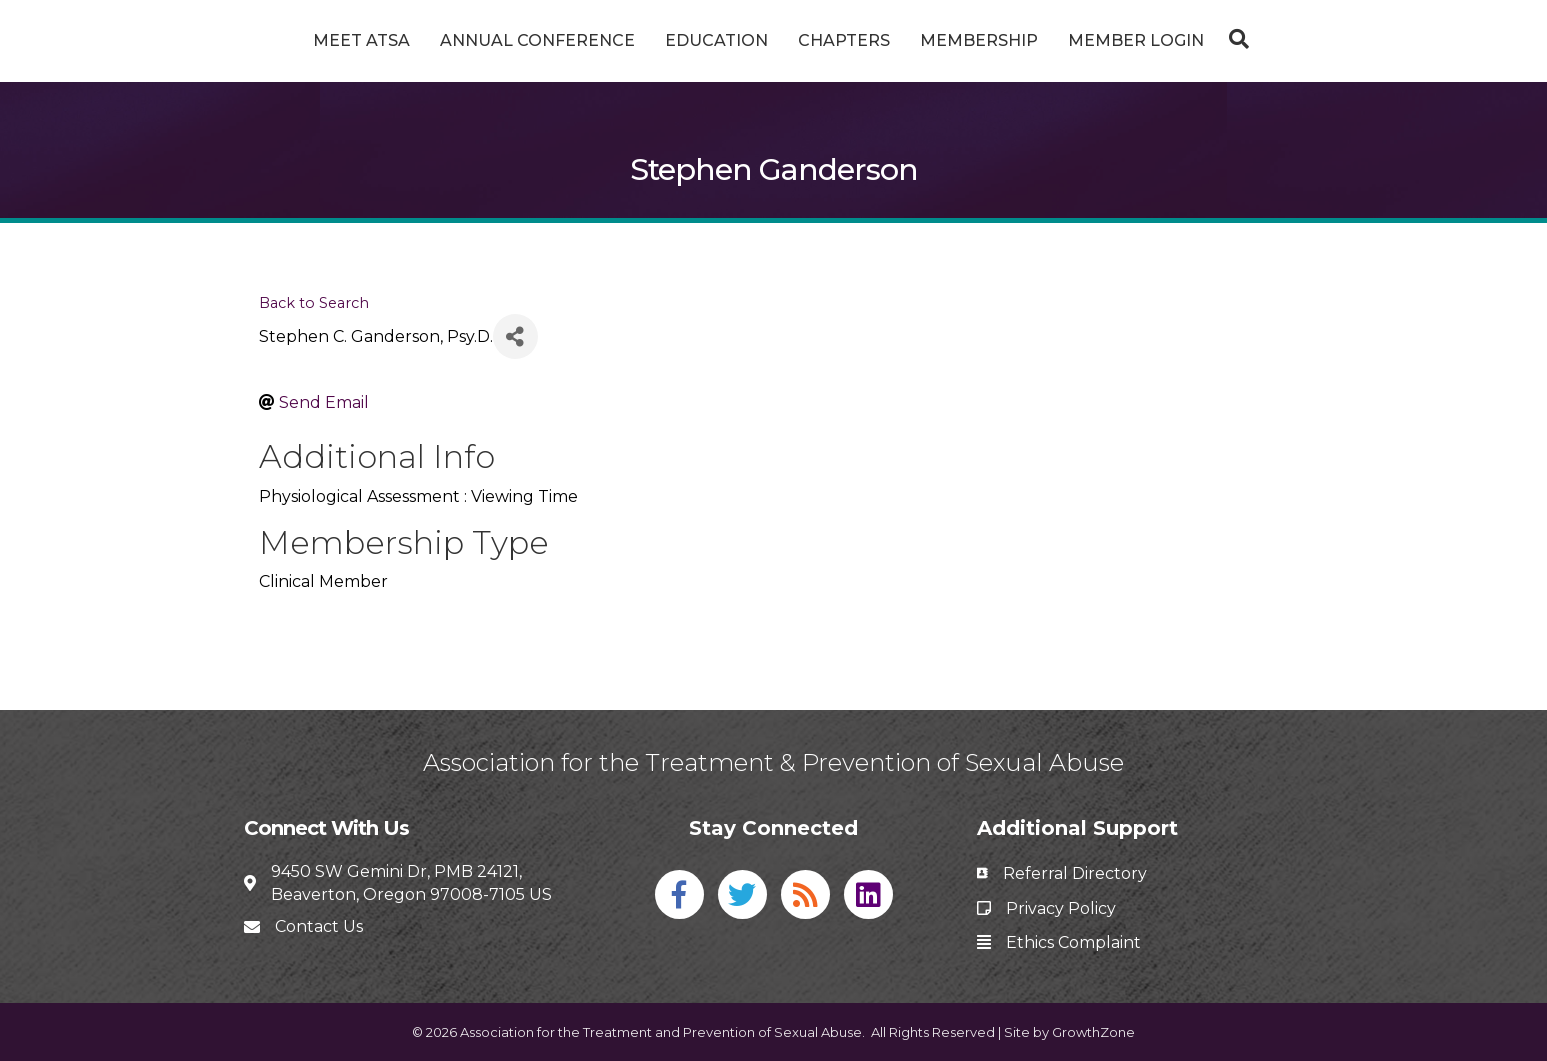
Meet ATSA (286, 40)
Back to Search (314, 303)
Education (641, 40)
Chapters (919, 40)
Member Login (1211, 40)
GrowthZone (1093, 1032)
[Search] (1309, 39)
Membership (1054, 40)
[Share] (515, 336)
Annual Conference (462, 40)
